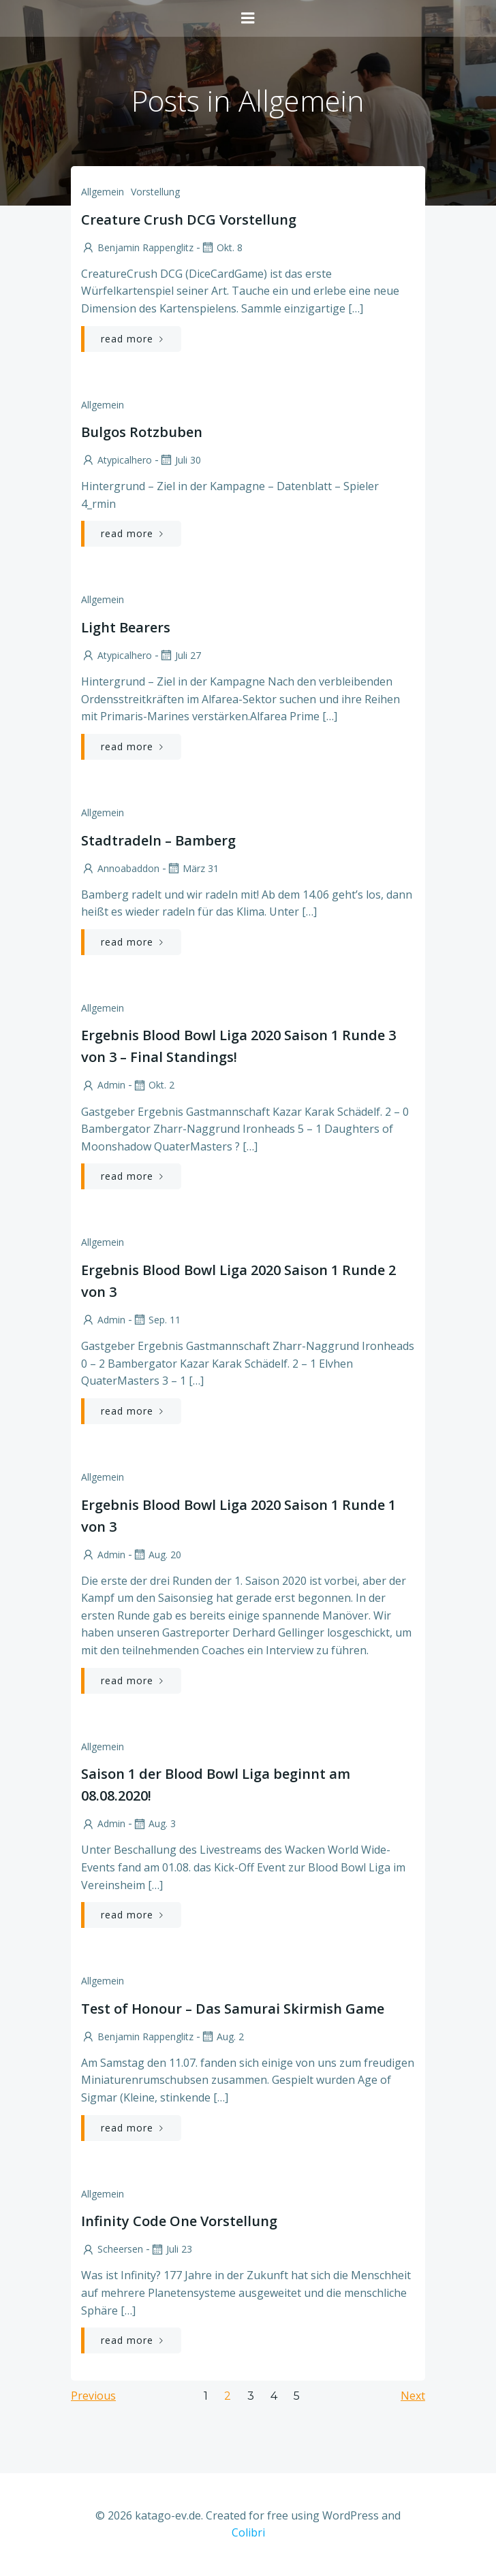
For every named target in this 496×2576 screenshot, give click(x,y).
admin (103, 1084)
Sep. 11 (156, 1319)
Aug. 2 (222, 2036)
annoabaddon (120, 868)
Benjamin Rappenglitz (137, 247)
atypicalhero (116, 459)
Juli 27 (180, 655)
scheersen (112, 2248)
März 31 (192, 868)
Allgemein (102, 191)
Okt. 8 (221, 247)
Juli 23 (171, 2248)
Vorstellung (155, 191)
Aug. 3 (154, 1823)
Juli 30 (180, 459)
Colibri (248, 2532)
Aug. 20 (156, 1554)
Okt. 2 (153, 1084)
